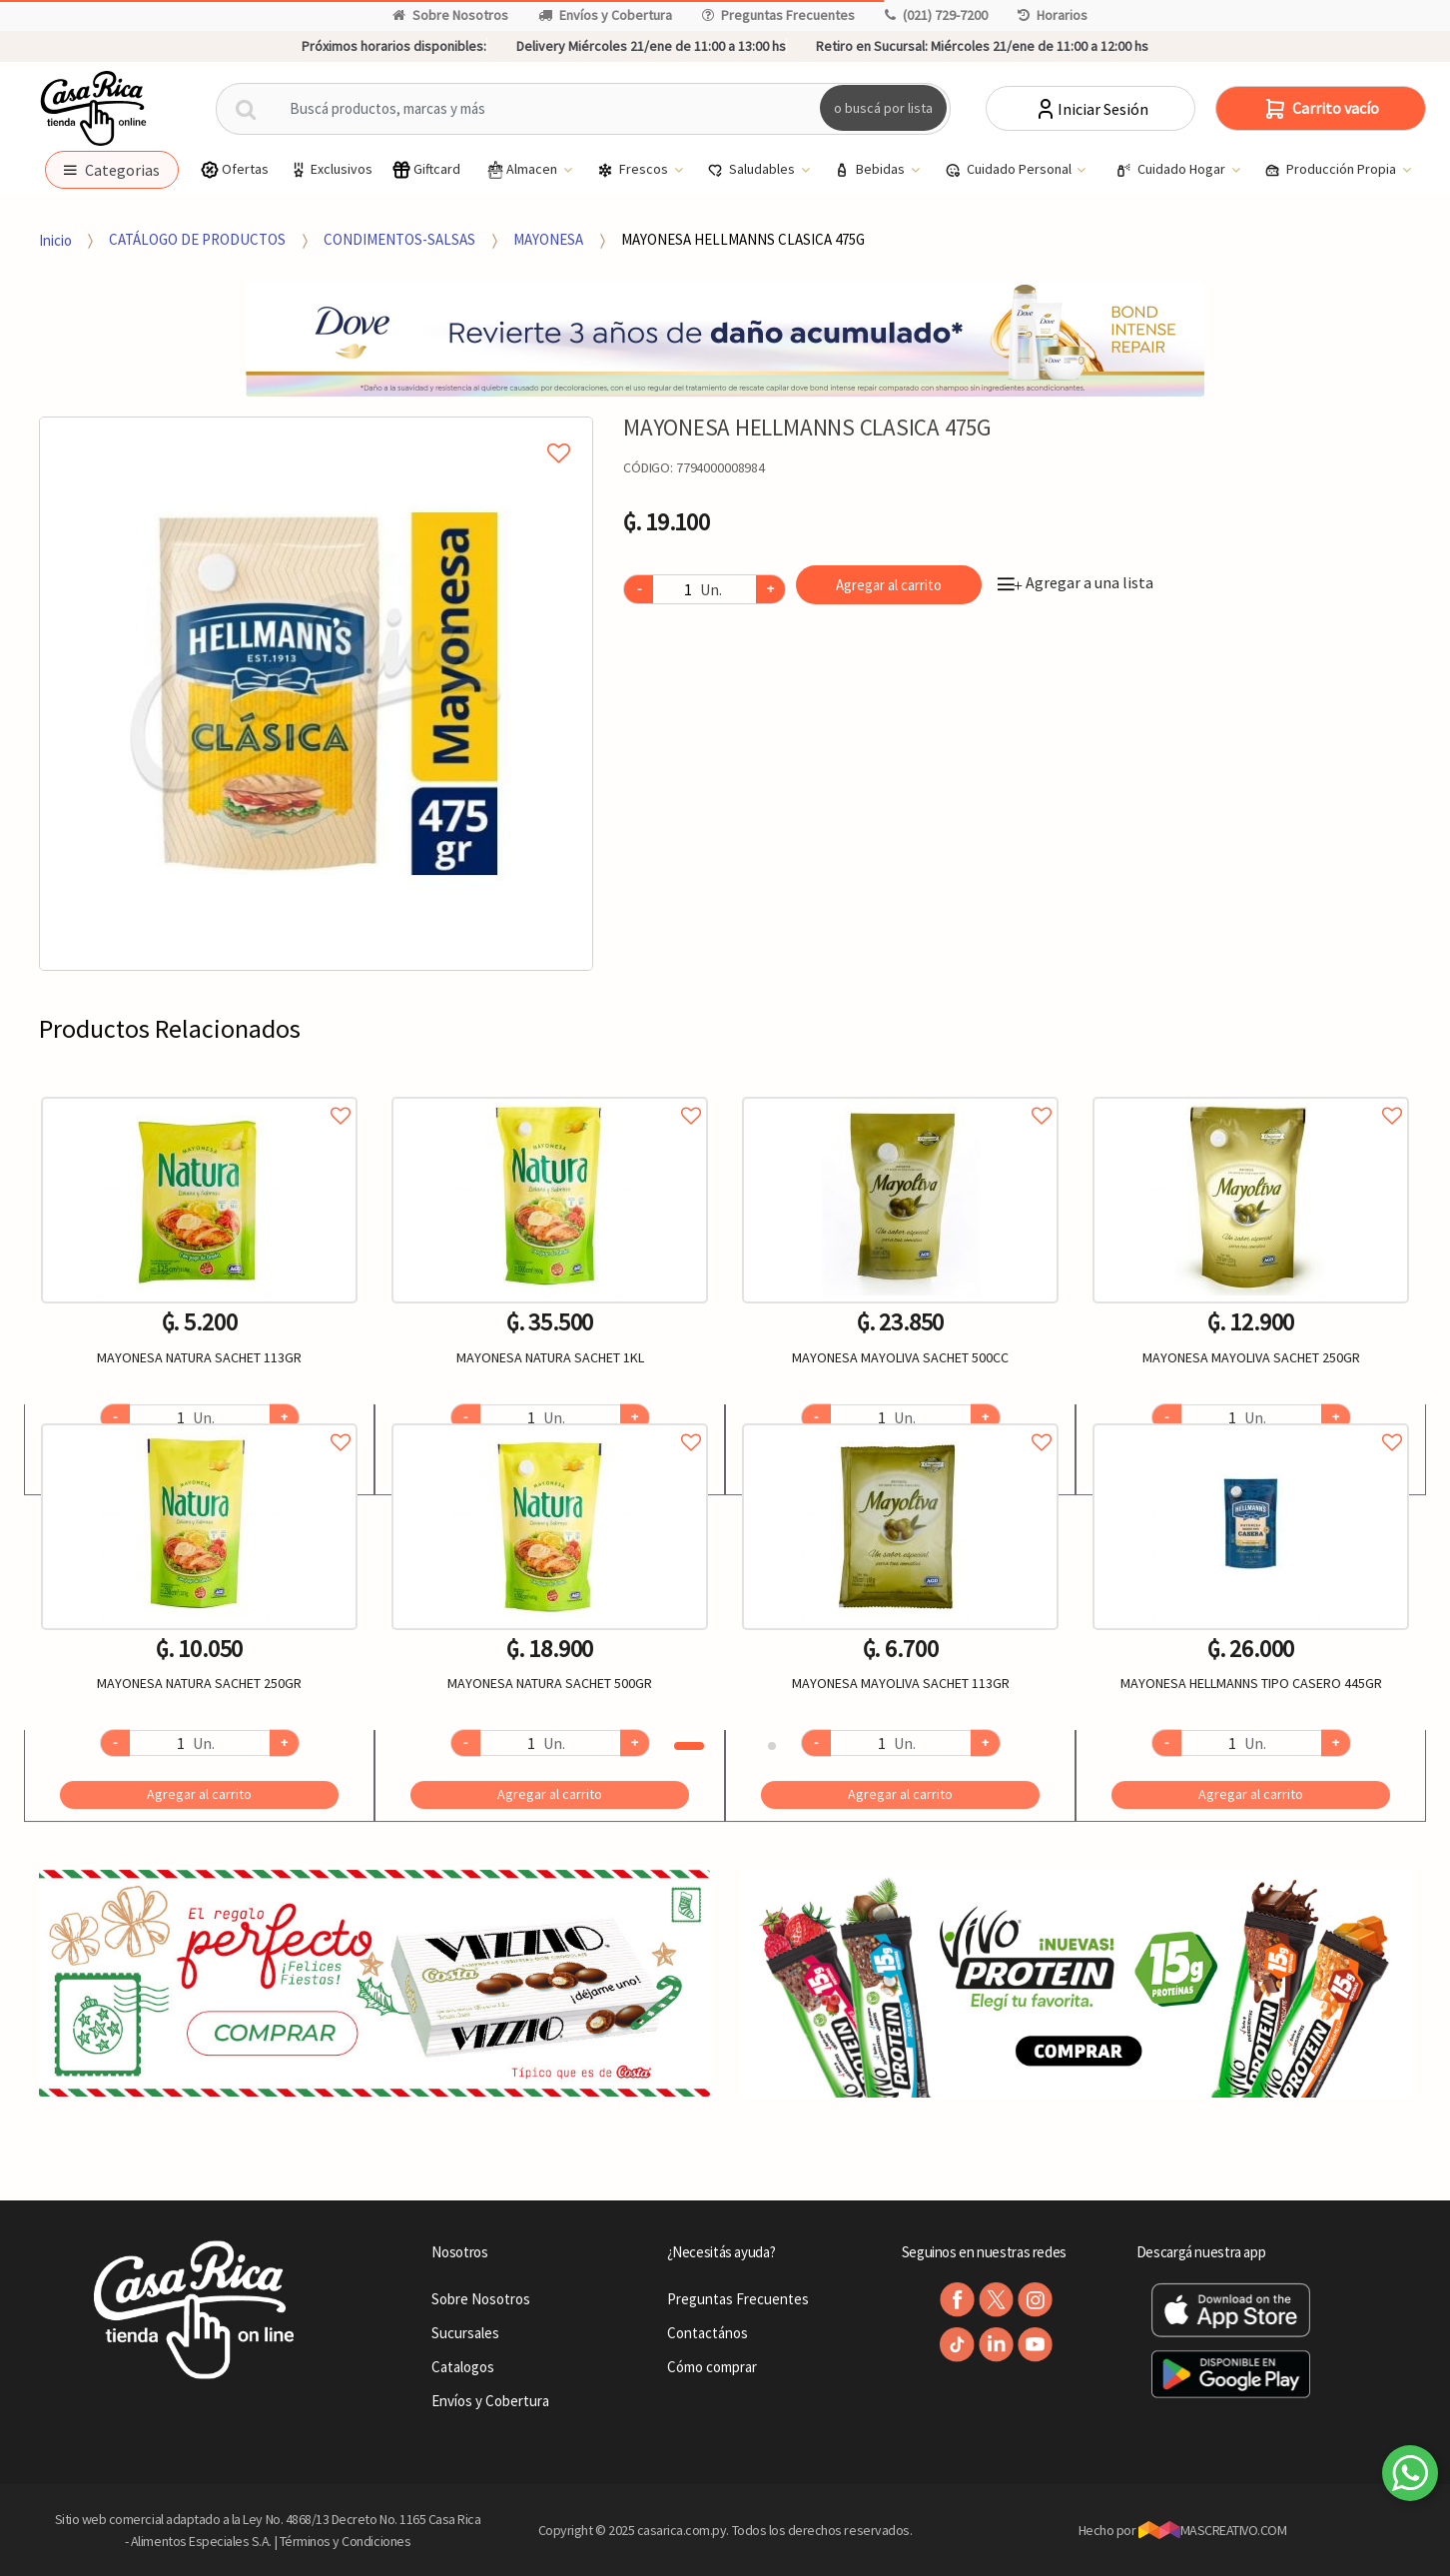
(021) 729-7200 (936, 15)
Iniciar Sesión (1091, 109)
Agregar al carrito (889, 584)
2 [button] (772, 1746)
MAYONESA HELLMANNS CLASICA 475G (743, 239)
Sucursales (465, 2332)
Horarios (1053, 15)
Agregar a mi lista (316, 430)
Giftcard (425, 169)
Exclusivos (330, 169)
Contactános (707, 2332)
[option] (316, 694)
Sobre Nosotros (450, 15)
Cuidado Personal (1010, 170)
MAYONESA (548, 239)
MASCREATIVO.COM (1212, 2530)
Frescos (634, 170)
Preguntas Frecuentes (778, 15)
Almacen (522, 170)
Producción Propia (1331, 170)
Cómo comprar (712, 2366)
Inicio (55, 239)
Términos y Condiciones (345, 2541)
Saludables (752, 170)
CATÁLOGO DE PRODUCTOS (197, 239)
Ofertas (234, 169)
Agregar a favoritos (199, 1093)
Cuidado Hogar (1171, 170)
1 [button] (689, 1746)
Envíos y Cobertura (605, 15)
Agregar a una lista (1075, 582)
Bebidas (871, 170)
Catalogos (462, 2366)
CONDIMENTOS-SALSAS (399, 239)
